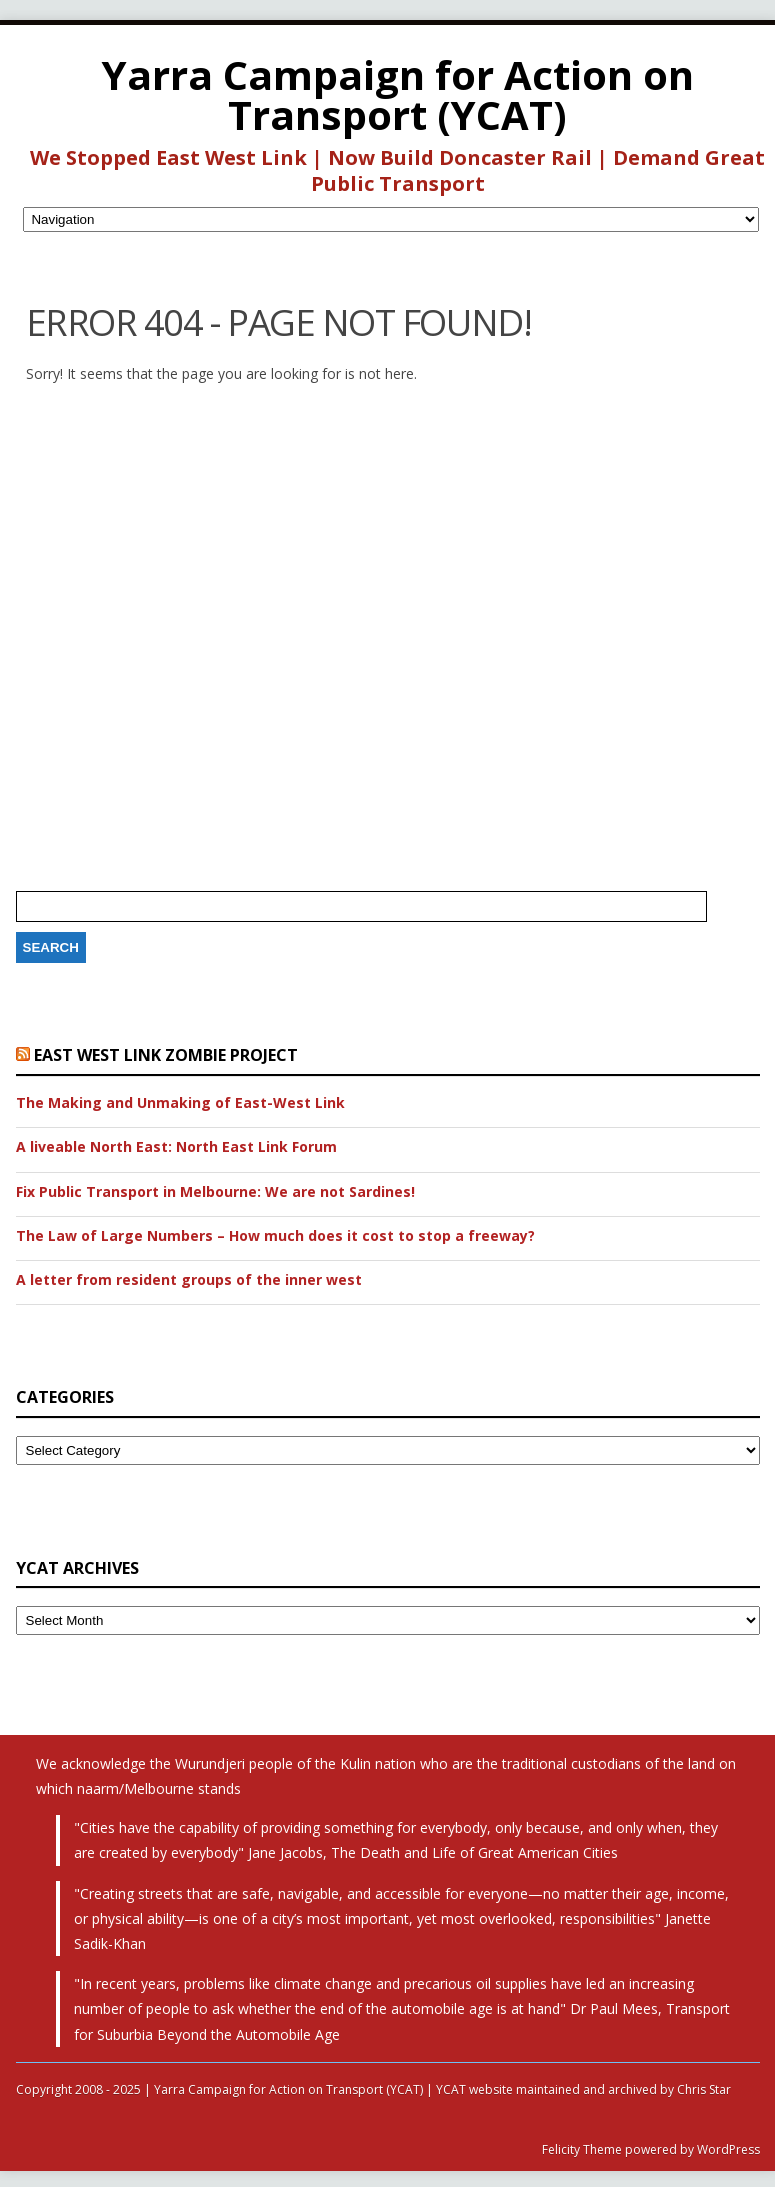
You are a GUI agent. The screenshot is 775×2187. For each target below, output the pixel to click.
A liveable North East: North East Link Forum (176, 1147)
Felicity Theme (582, 2149)
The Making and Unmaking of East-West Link (180, 1103)
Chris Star (704, 2089)
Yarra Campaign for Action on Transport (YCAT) (398, 94)
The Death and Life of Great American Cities (474, 1852)
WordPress (727, 2149)
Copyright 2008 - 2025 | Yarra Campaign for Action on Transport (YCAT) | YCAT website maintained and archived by (346, 2089)
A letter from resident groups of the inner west (189, 1280)
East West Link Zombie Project (166, 1055)
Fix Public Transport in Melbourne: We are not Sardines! (215, 1192)
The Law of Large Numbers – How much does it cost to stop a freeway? (275, 1236)
